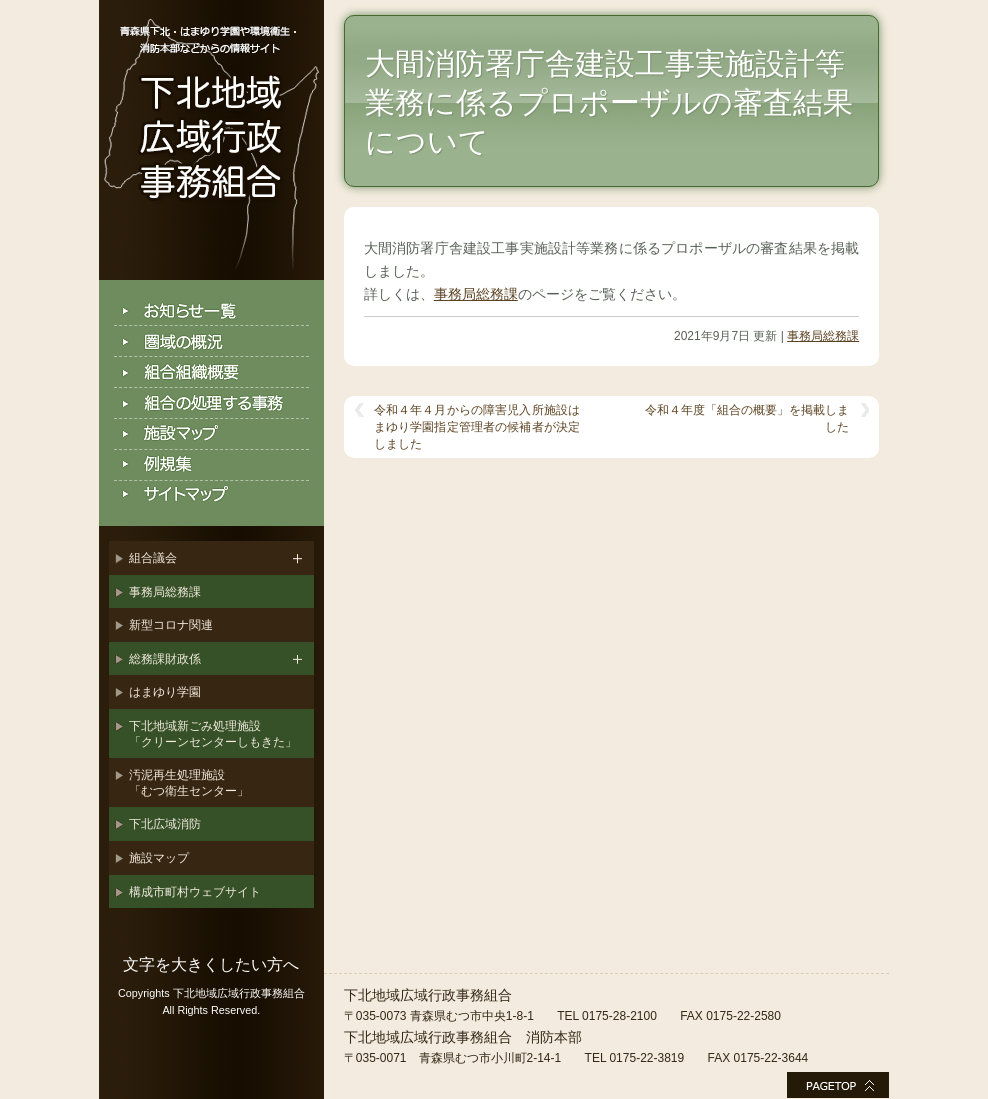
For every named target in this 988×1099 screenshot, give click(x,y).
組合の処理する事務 (211, 403)
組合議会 (153, 558)
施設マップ (211, 434)
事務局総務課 (165, 592)
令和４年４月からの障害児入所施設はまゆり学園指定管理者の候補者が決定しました (477, 427)
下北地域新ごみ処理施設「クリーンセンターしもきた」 (213, 734)
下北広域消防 (165, 824)
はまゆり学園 (165, 692)
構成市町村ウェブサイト (195, 892)
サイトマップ (211, 496)
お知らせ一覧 (211, 310)
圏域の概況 (211, 341)
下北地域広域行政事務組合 (211, 140)
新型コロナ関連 (171, 625)
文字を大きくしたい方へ (211, 964)
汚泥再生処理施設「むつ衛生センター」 (189, 783)
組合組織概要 (211, 372)
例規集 (211, 465)
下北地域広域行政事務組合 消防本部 (463, 1037)
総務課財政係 (165, 659)
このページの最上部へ (838, 1085)
